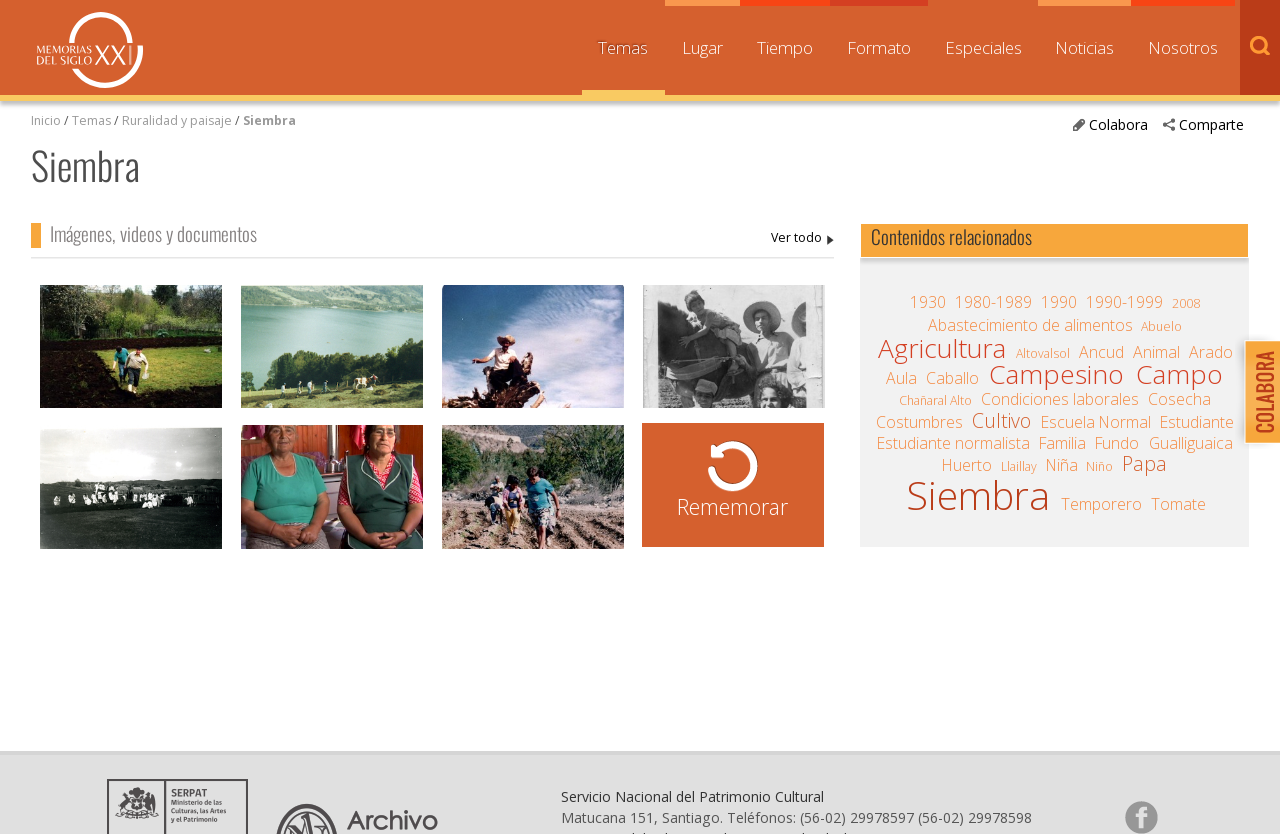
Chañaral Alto (935, 400)
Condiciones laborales (1060, 399)
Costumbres (919, 422)
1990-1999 (1124, 302)
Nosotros (1183, 47)
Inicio (46, 120)
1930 (928, 302)
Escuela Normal (1096, 422)
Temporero (1101, 504)
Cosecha (1179, 399)
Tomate (1178, 504)
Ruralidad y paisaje (177, 120)
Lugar (702, 47)
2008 (1186, 303)
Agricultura (942, 348)
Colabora (1118, 124)
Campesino (1056, 374)
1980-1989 (993, 302)
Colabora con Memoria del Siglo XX (1257, 391)
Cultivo (1001, 421)
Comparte (1211, 124)
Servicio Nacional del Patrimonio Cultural (692, 796)
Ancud (1101, 352)
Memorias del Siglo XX (90, 50)
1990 (1059, 302)
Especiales (983, 47)
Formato (879, 47)
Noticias (1084, 47)
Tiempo (785, 47)
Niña (1062, 465)
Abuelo (1161, 326)
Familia (1062, 443)
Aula (901, 378)
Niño (1099, 466)
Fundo (1117, 443)
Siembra (269, 120)
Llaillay (1019, 466)
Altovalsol (1043, 353)
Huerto (967, 465)
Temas (623, 47)
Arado (1211, 352)
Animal (1156, 352)
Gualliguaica (1191, 443)
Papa (1144, 464)
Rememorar (732, 506)
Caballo (952, 378)
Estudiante (1197, 422)
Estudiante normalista (953, 443)
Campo (1179, 374)
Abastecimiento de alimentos (1030, 325)
